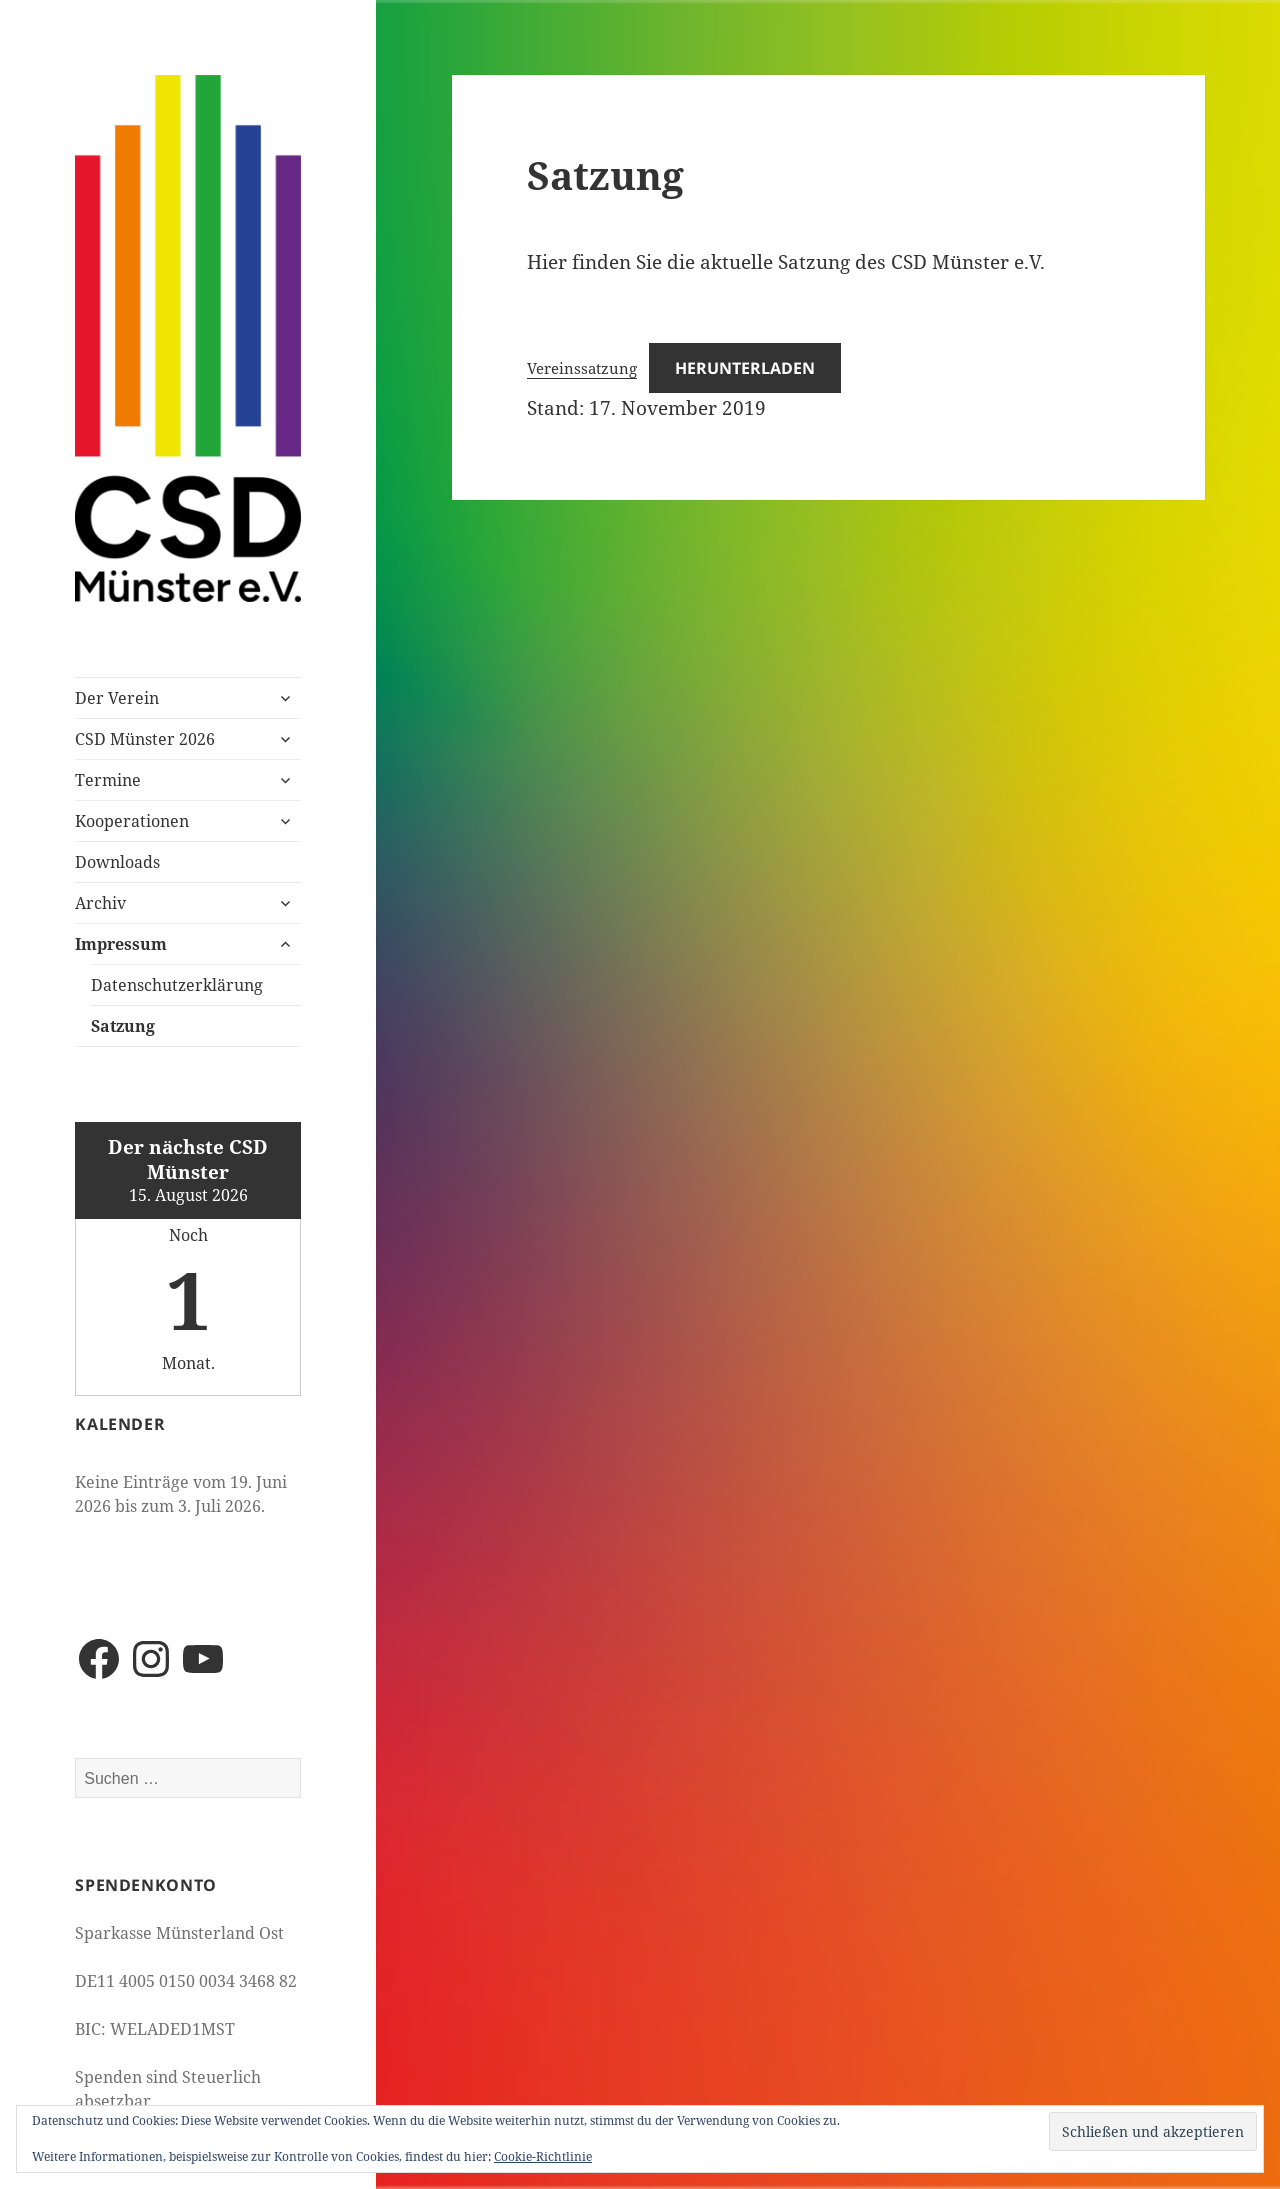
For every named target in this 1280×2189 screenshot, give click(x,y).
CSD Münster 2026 (145, 739)
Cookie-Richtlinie (543, 2156)
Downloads (117, 862)
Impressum (121, 944)
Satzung (123, 1026)
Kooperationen (132, 821)
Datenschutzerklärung (177, 985)
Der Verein (117, 698)
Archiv (100, 903)
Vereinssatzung (582, 368)
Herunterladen (745, 368)
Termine (108, 780)
